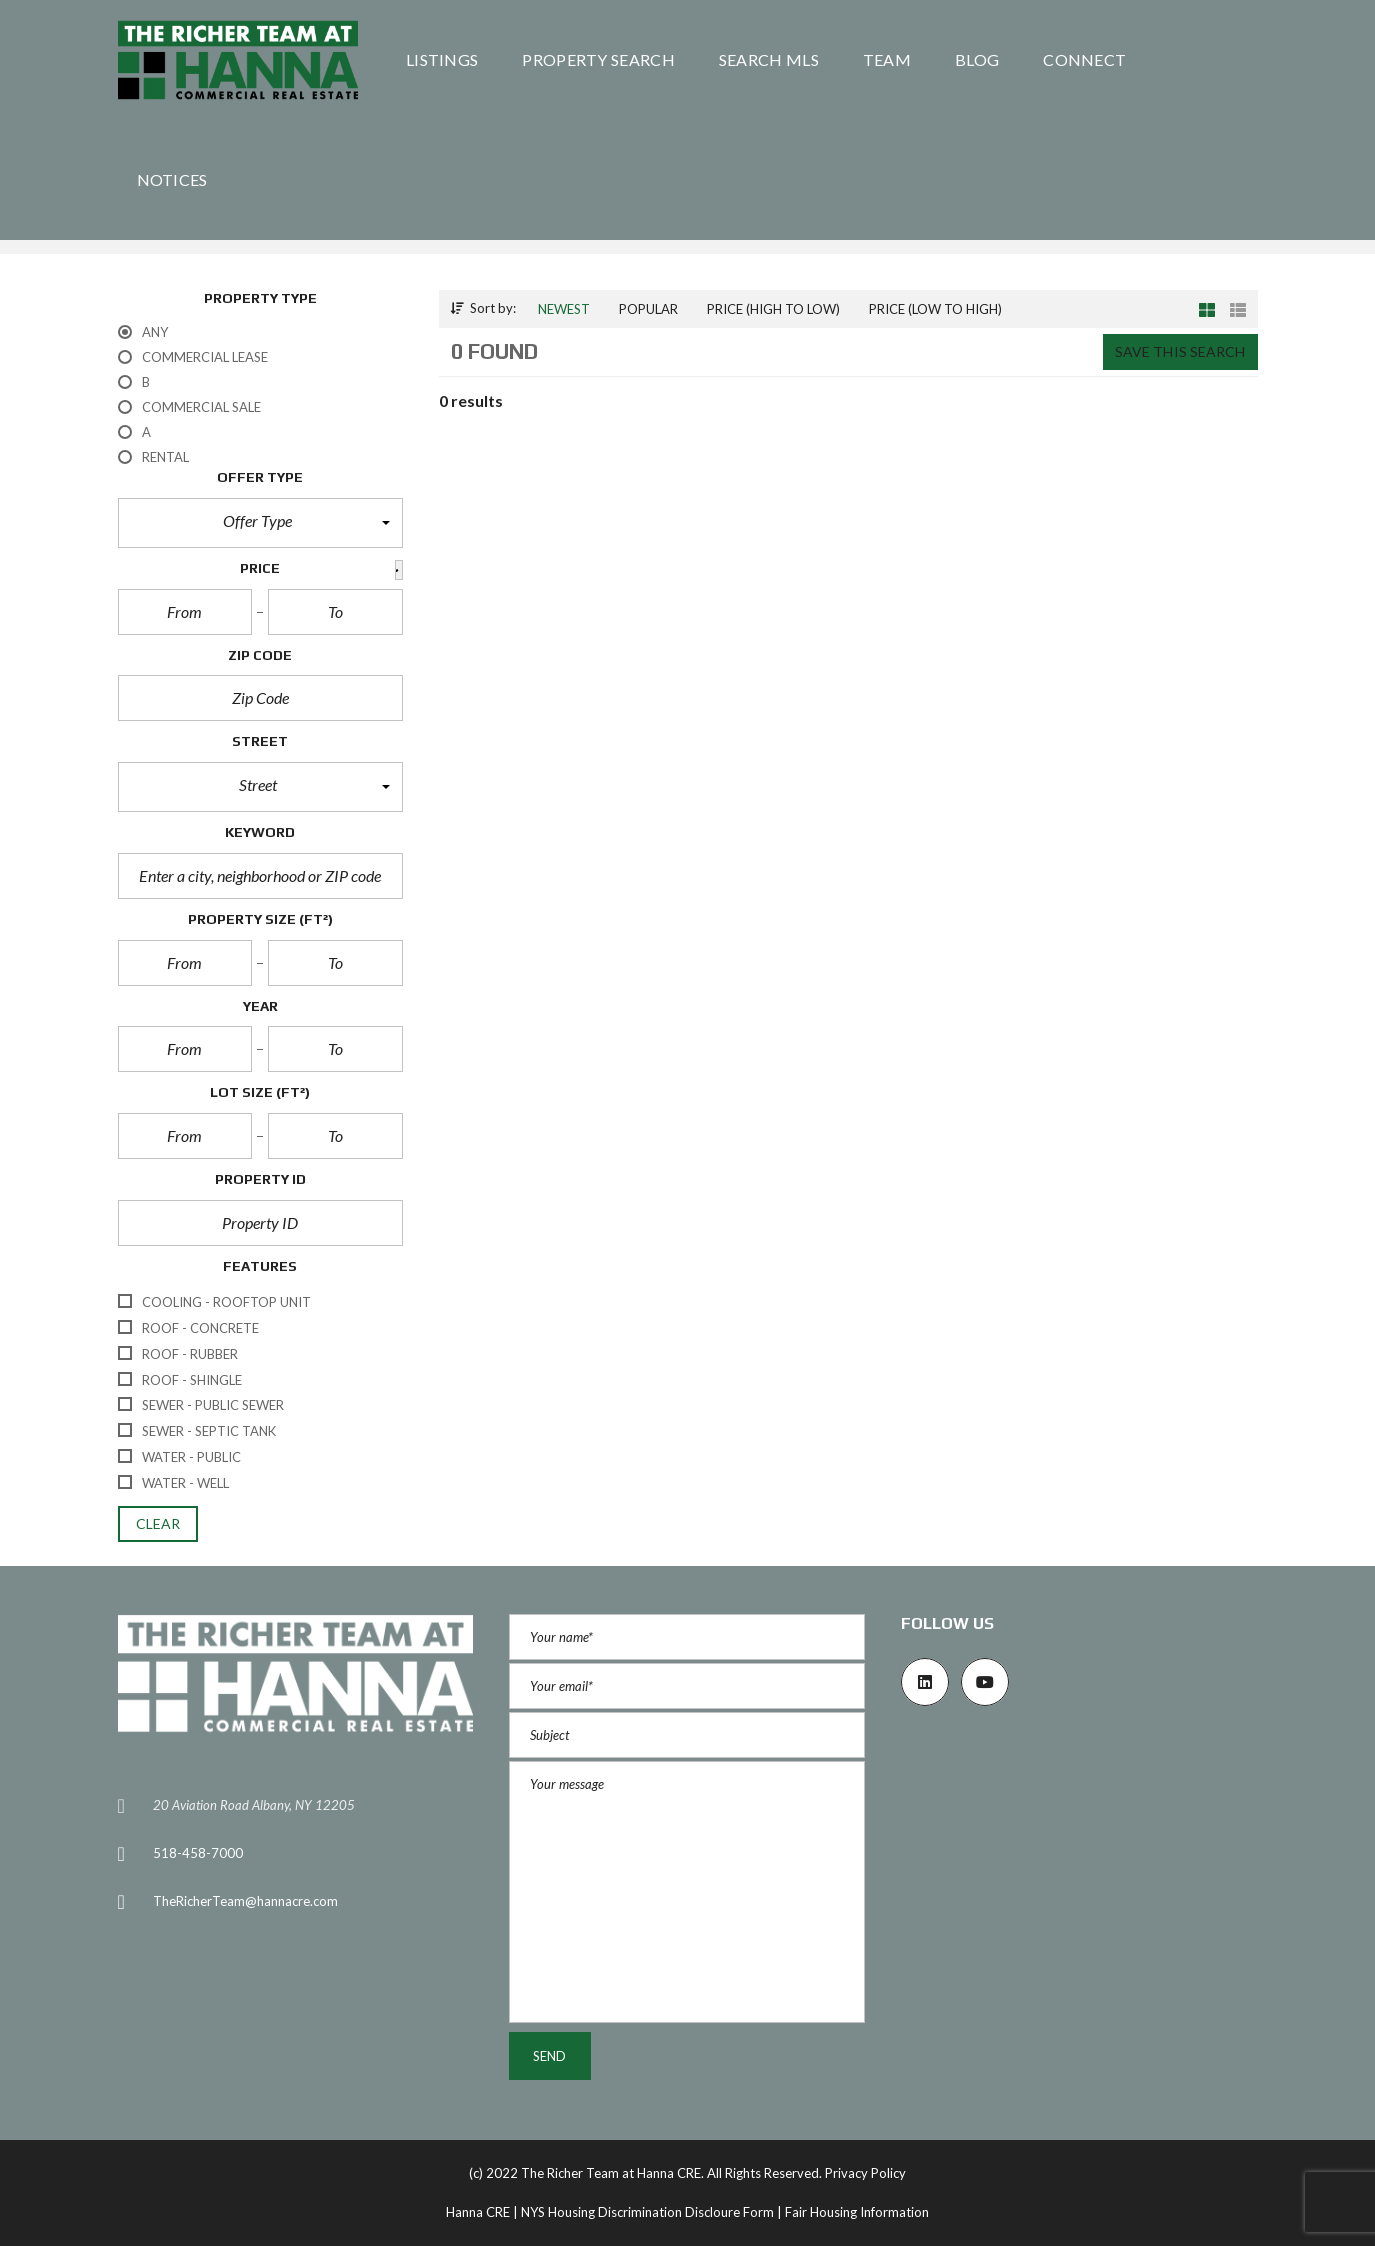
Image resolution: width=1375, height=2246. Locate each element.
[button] (260, 523)
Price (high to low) (773, 309)
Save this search (1180, 351)
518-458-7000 (198, 1853)
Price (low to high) (935, 309)
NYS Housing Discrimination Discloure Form (647, 2212)
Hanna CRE (478, 2212)
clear (158, 1523)
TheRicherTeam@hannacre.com (245, 1901)
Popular (648, 309)
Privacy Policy (865, 2173)
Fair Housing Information (857, 2212)
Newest (564, 309)
